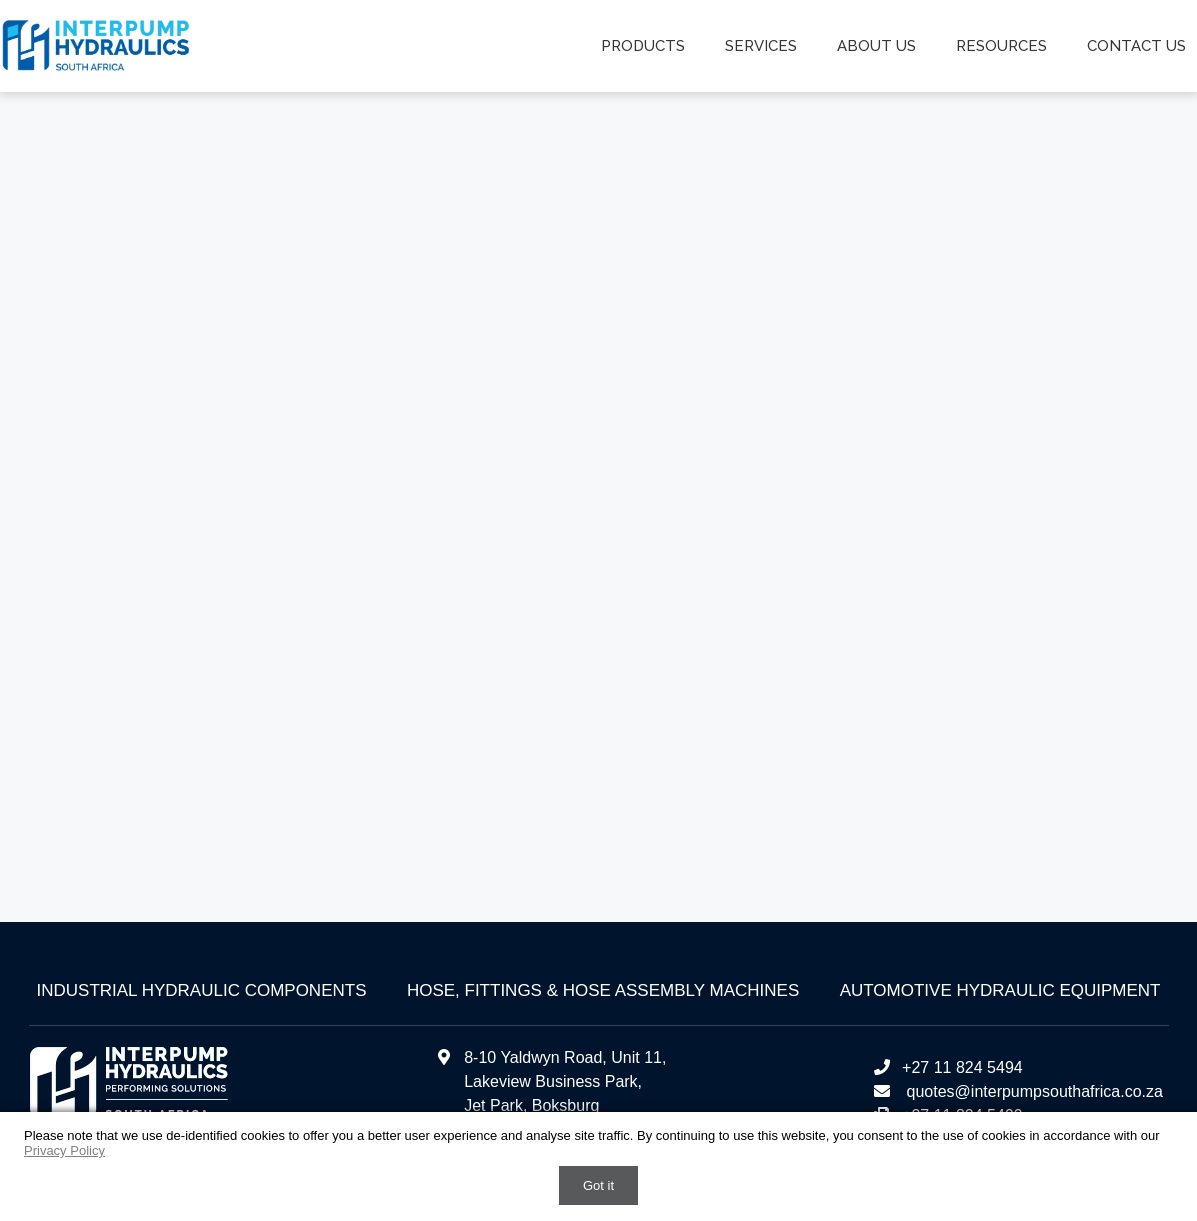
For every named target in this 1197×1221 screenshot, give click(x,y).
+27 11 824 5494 (947, 1067)
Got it (598, 1185)
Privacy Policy (64, 1150)
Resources (1001, 46)
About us (876, 46)
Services (761, 46)
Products (643, 46)
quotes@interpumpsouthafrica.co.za (1032, 1091)
